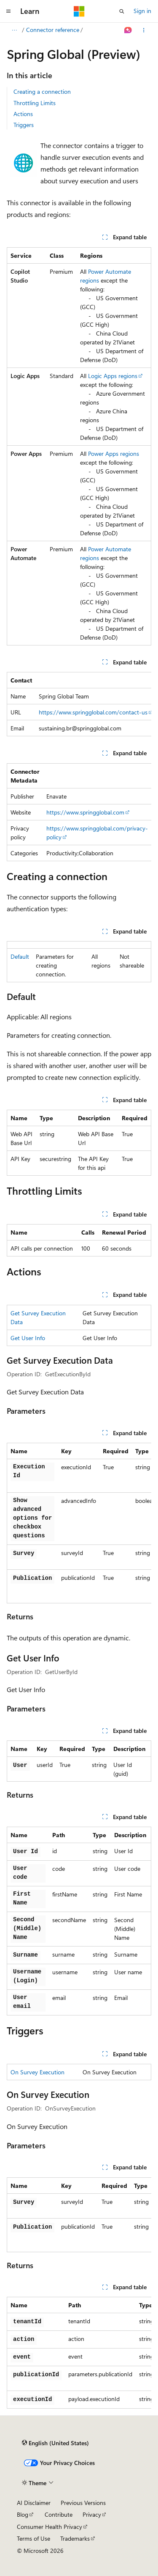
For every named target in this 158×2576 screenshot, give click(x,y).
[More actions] (144, 30)
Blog (22, 2514)
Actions (23, 114)
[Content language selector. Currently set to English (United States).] (55, 2442)
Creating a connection (42, 91)
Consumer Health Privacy (49, 2527)
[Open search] (121, 11)
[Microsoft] (79, 11)
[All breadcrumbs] (14, 30)
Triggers (23, 125)
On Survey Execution (37, 2072)
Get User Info (28, 1338)
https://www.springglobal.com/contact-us (93, 712)
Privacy (92, 2514)
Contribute (58, 2514)
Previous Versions (83, 2503)
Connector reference (52, 30)
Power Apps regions (113, 454)
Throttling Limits (34, 103)
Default (20, 956)
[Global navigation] (8, 11)
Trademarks (75, 2538)
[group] (79, 704)
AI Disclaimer (34, 2503)
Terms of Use (33, 2538)
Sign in (142, 11)
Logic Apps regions (112, 376)
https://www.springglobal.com (85, 812)
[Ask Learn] (128, 30)
